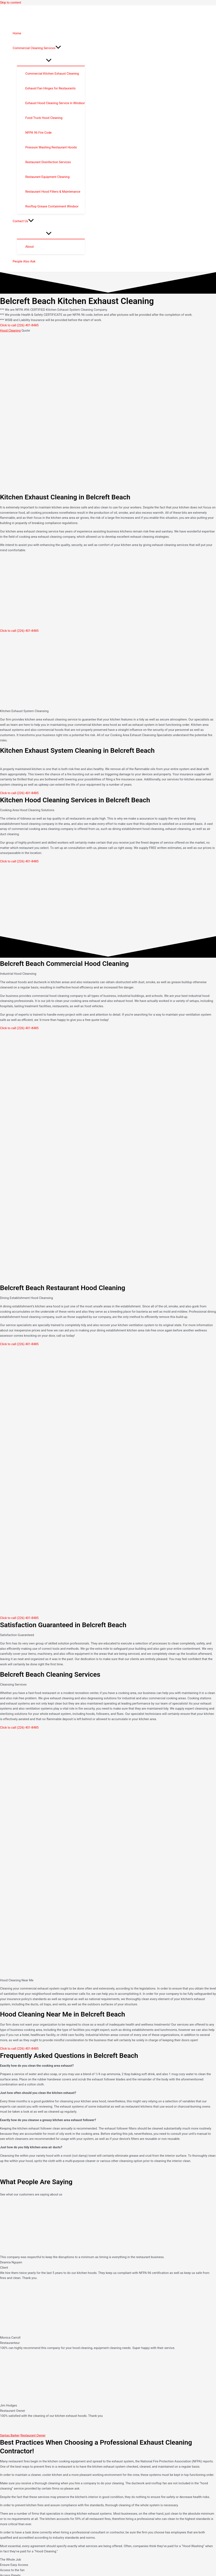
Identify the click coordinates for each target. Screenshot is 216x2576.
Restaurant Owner (33, 2435)
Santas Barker (10, 2435)
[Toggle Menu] (49, 60)
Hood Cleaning (10, 330)
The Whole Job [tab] (10, 2559)
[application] (58, 48)
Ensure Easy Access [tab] (14, 2565)
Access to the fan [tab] (12, 2570)
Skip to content (10, 2)
